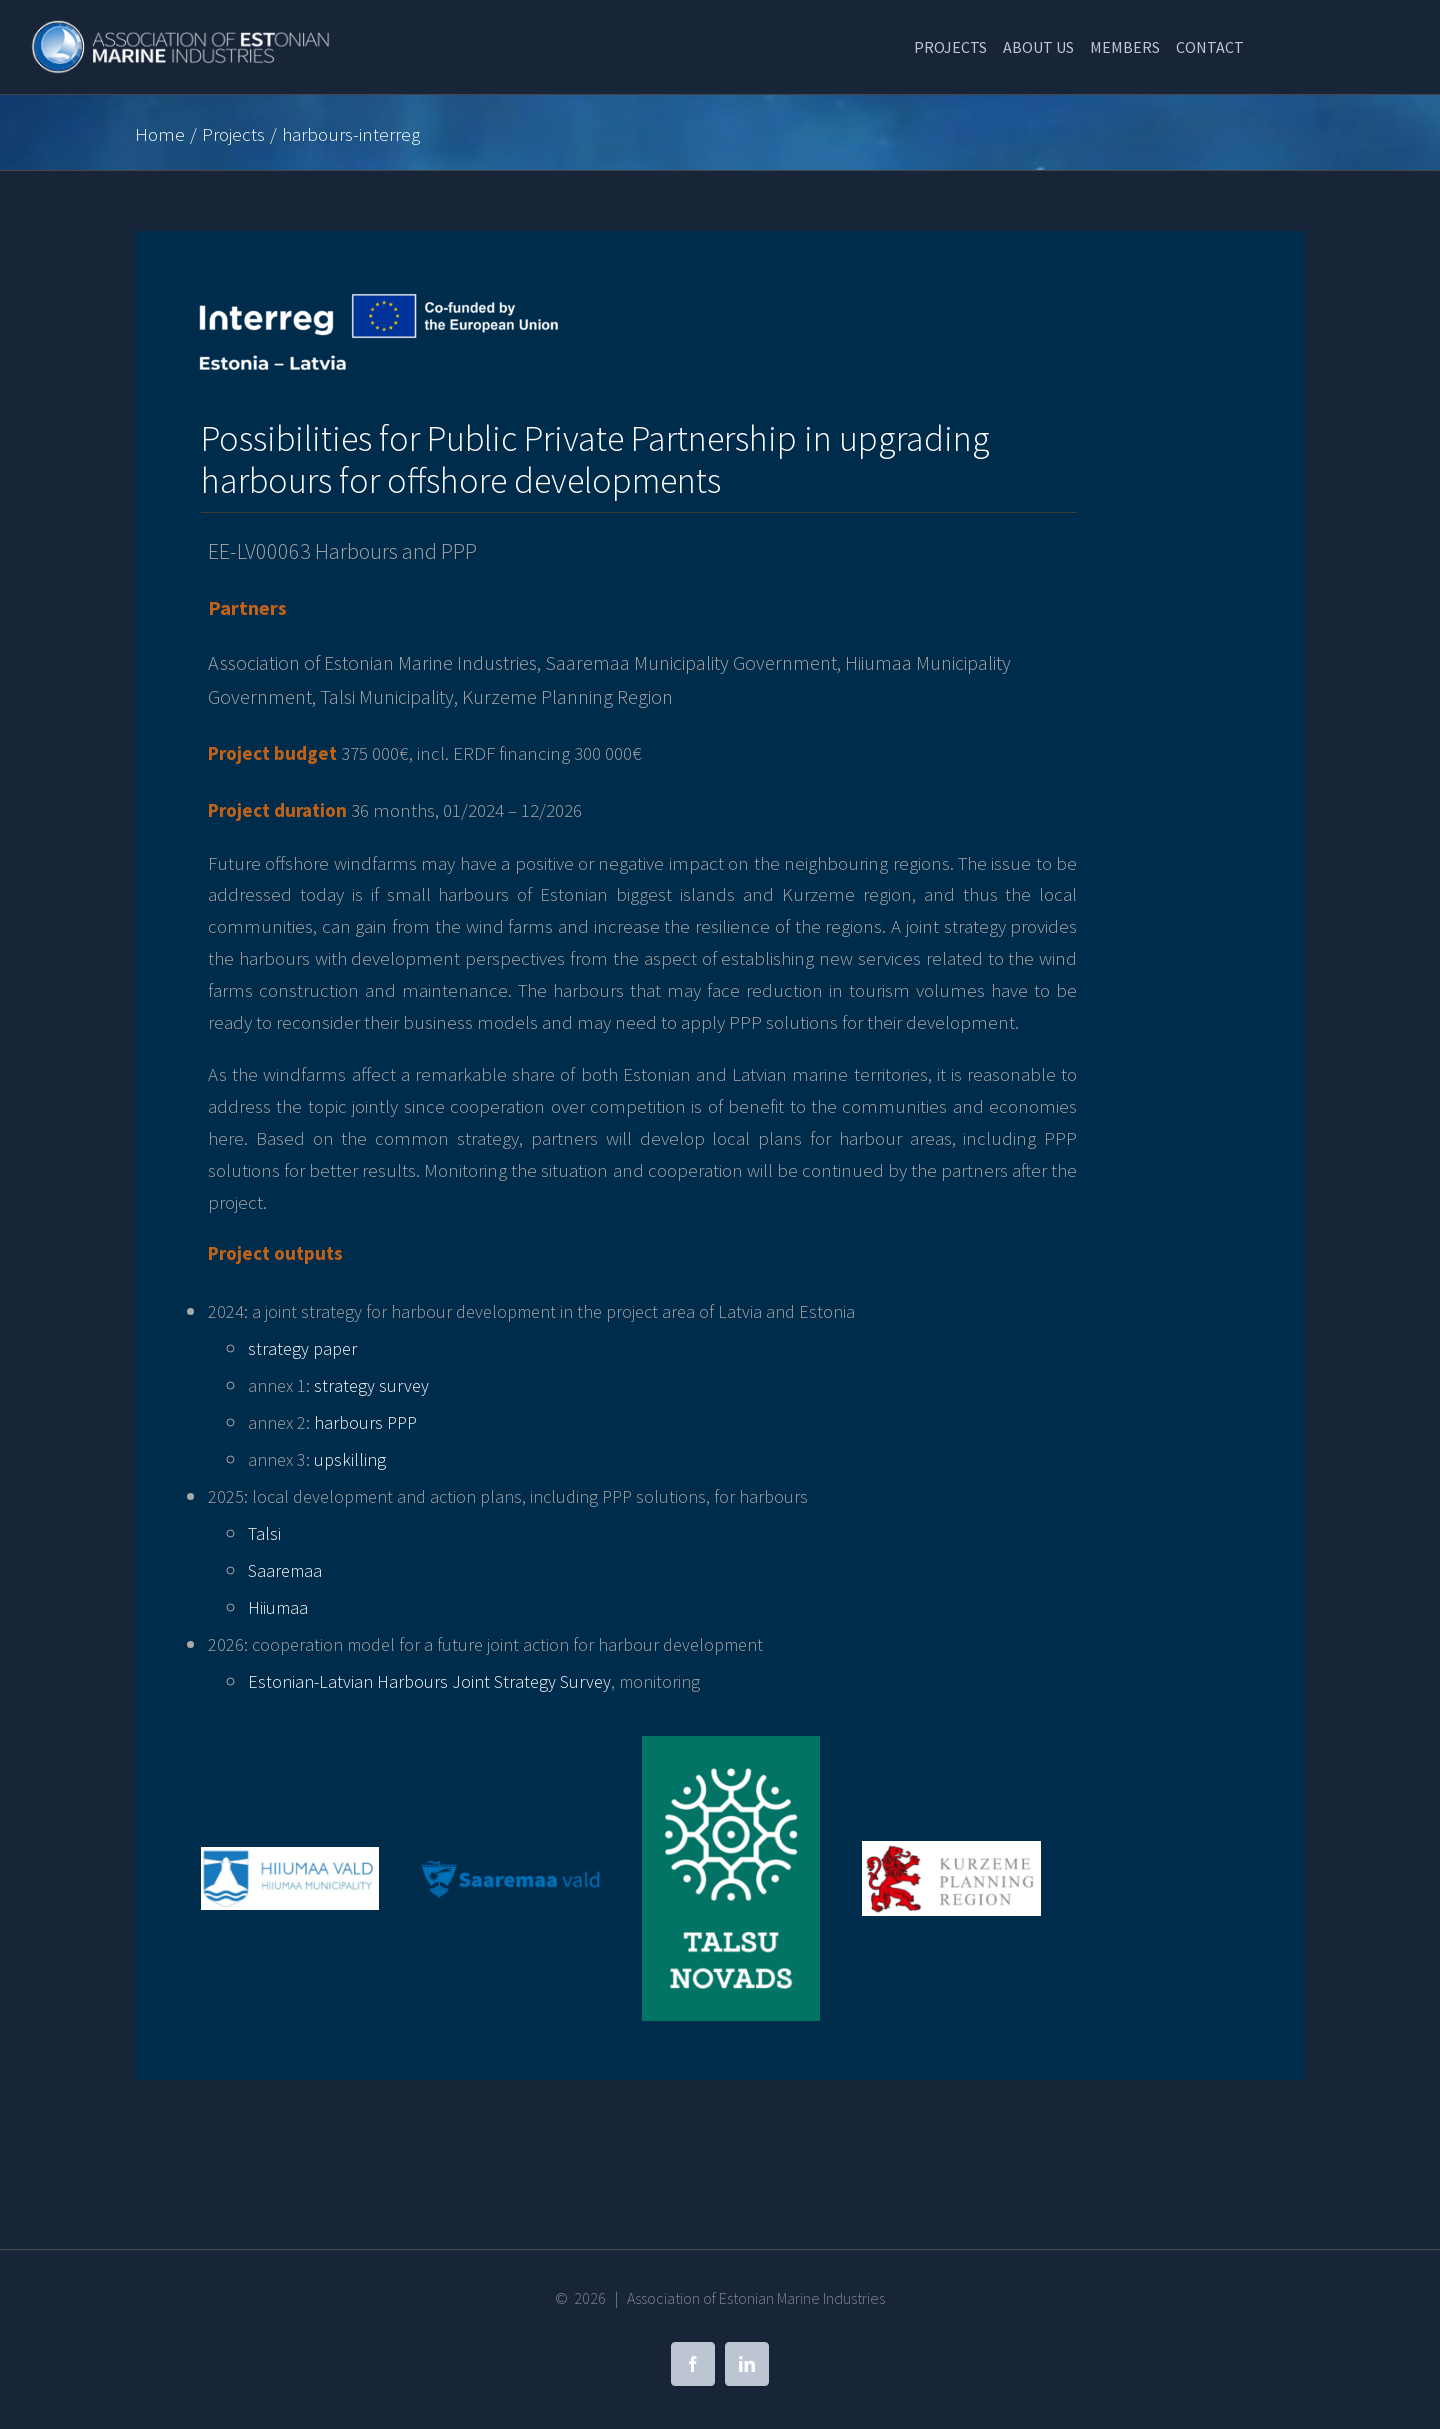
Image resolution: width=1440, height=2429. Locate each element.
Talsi (264, 1533)
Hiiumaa (278, 1607)
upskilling (350, 1459)
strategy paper (302, 1348)
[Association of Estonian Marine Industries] (182, 30)
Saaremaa (285, 1570)
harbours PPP (365, 1422)
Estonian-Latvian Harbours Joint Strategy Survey (429, 1681)
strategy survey (371, 1385)
